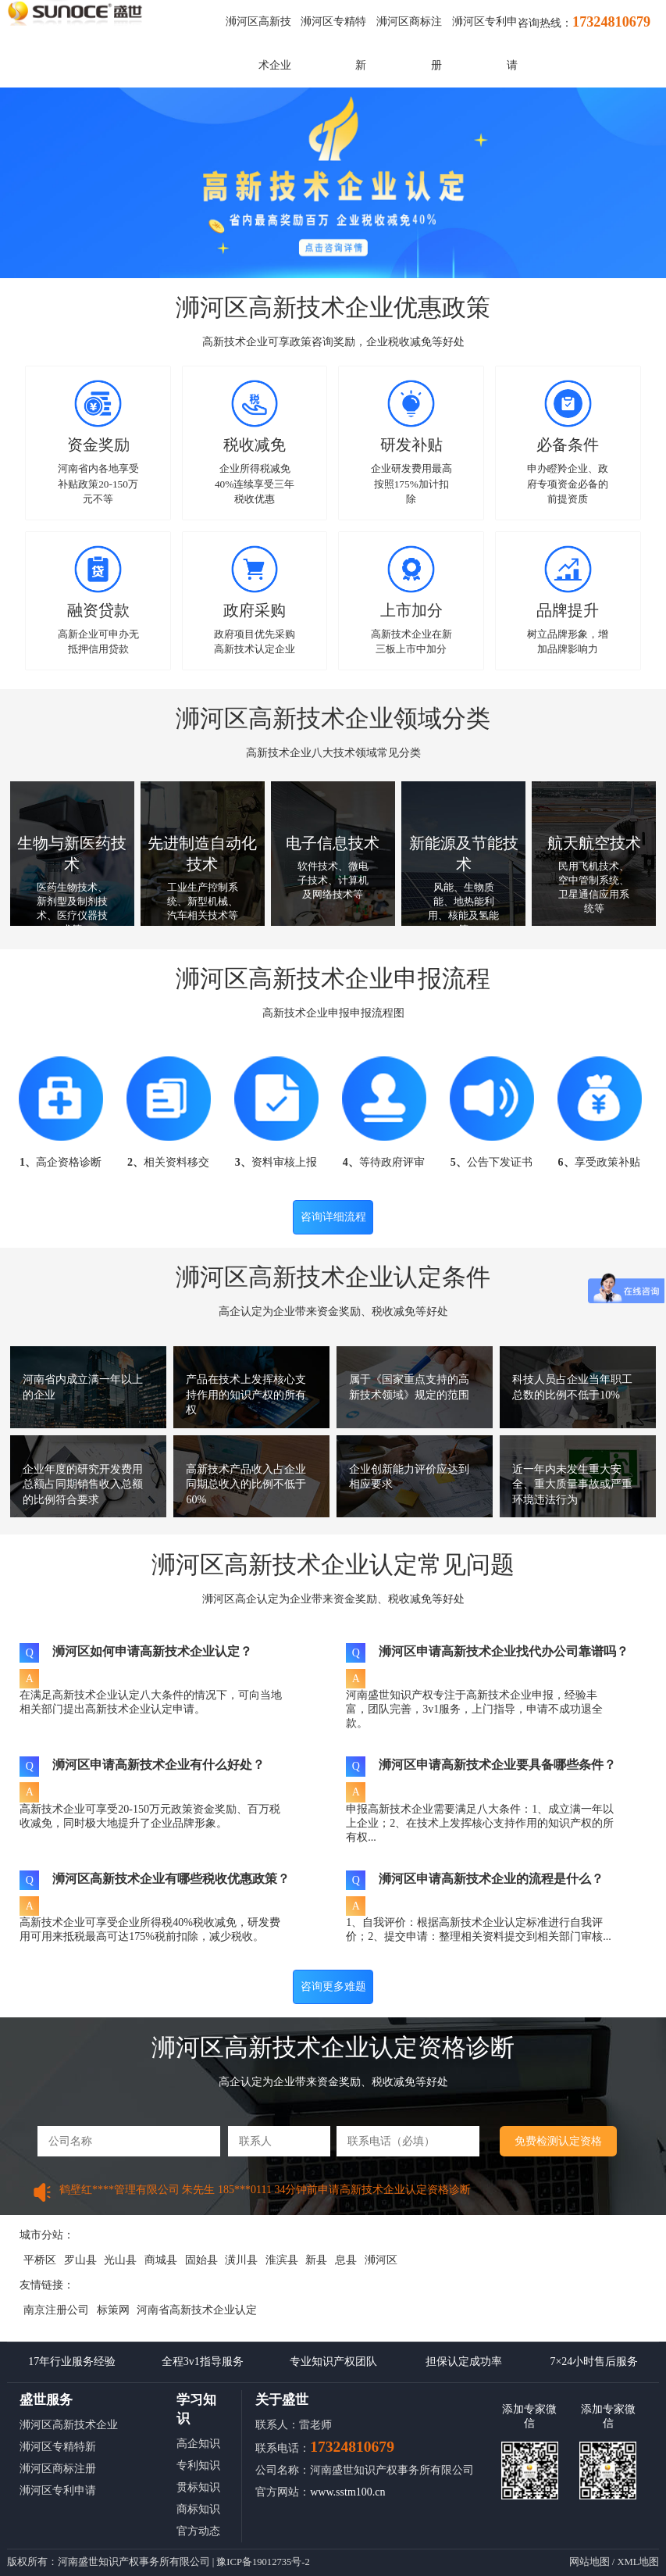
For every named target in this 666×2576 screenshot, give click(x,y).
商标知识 (198, 2509)
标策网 (113, 2310)
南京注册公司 (56, 2310)
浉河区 (381, 2260)
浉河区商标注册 (58, 2468)
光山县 (120, 2260)
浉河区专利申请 (58, 2490)
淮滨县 (281, 2260)
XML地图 (638, 2561)
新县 (316, 2260)
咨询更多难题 (333, 1986)
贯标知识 (198, 2487)
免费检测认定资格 (558, 2141)
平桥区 (39, 2260)
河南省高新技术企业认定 (197, 2310)
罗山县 (80, 2260)
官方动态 (198, 2531)
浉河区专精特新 (58, 2447)
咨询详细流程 (333, 1217)
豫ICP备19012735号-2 (262, 2561)
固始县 (201, 2260)
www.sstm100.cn (347, 2492)
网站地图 (589, 2561)
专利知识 (198, 2465)
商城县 (160, 2260)
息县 (346, 2260)
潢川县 (241, 2260)
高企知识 (198, 2443)
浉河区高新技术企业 (69, 2425)
